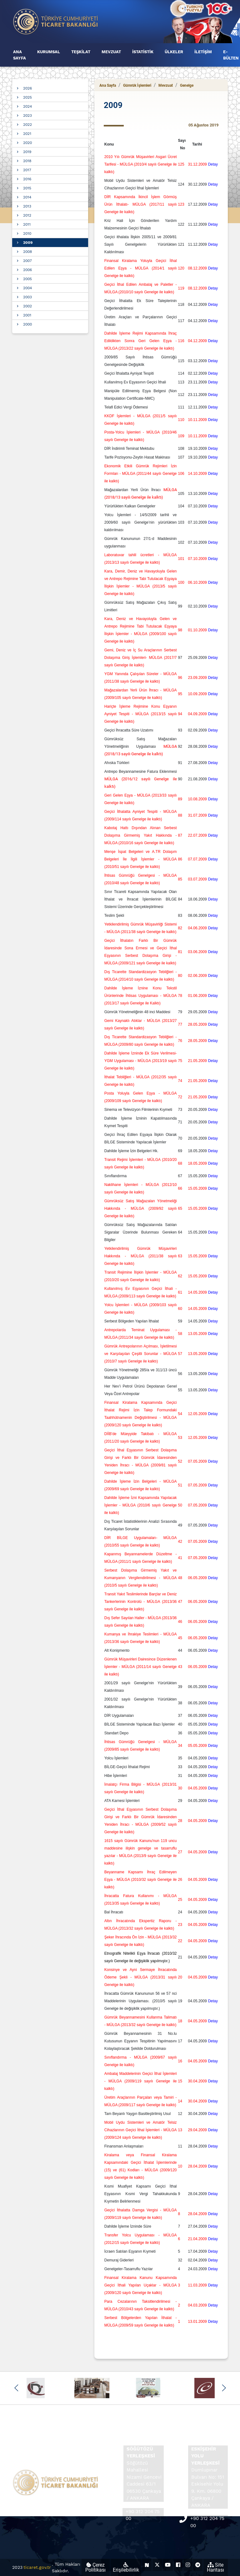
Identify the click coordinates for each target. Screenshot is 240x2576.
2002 (27, 306)
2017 (27, 170)
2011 (27, 224)
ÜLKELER (174, 51)
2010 (27, 233)
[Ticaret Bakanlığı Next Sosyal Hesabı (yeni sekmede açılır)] (147, 2565)
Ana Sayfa (107, 85)
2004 (27, 288)
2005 (27, 279)
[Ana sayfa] (55, 21)
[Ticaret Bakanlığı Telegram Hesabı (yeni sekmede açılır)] (197, 2565)
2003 (27, 297)
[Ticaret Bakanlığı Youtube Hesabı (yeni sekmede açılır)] (168, 2565)
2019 (27, 152)
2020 (27, 143)
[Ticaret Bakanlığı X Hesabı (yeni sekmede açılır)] (157, 2565)
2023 (27, 115)
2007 (27, 261)
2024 (27, 106)
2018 (27, 161)
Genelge (186, 85)
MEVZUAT (111, 51)
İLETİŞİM (203, 51)
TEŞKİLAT (80, 51)
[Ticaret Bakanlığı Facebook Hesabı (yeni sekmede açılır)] (178, 2565)
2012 (27, 215)
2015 (27, 188)
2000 (27, 324)
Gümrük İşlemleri (137, 85)
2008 (27, 251)
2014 (27, 197)
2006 (27, 270)
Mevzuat (165, 85)
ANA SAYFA (19, 54)
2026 (27, 88)
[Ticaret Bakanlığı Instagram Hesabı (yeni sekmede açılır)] (187, 2565)
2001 (27, 315)
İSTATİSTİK (142, 51)
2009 (27, 242)
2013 (27, 206)
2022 (27, 124)
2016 (27, 179)
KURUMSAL (48, 51)
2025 (27, 97)
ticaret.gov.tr (37, 2567)
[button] (16, 2388)
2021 (27, 133)
